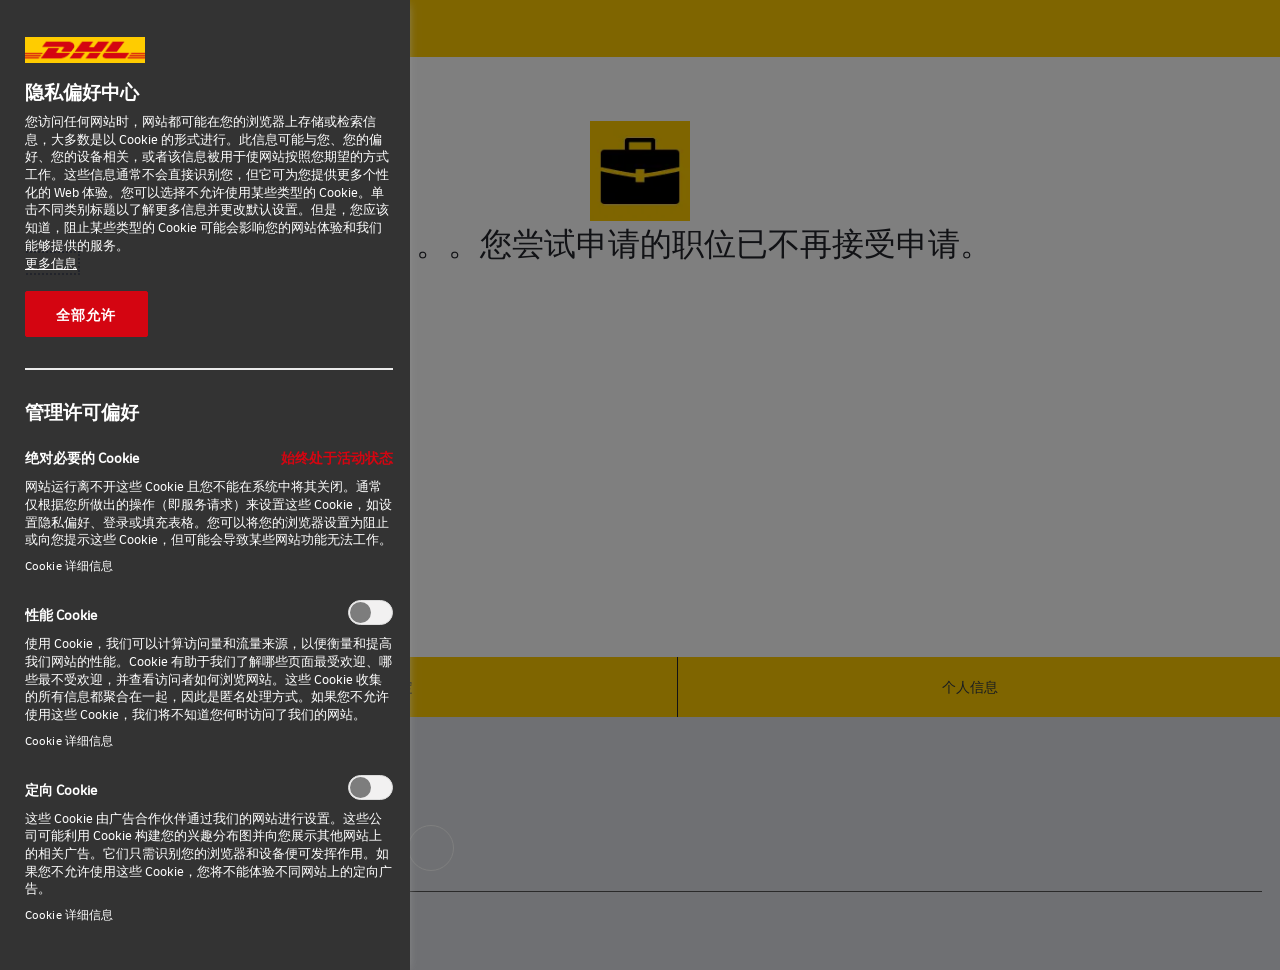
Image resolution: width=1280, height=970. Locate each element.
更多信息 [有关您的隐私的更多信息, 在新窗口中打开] (51, 263)
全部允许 (86, 314)
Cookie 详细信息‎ (69, 565)
